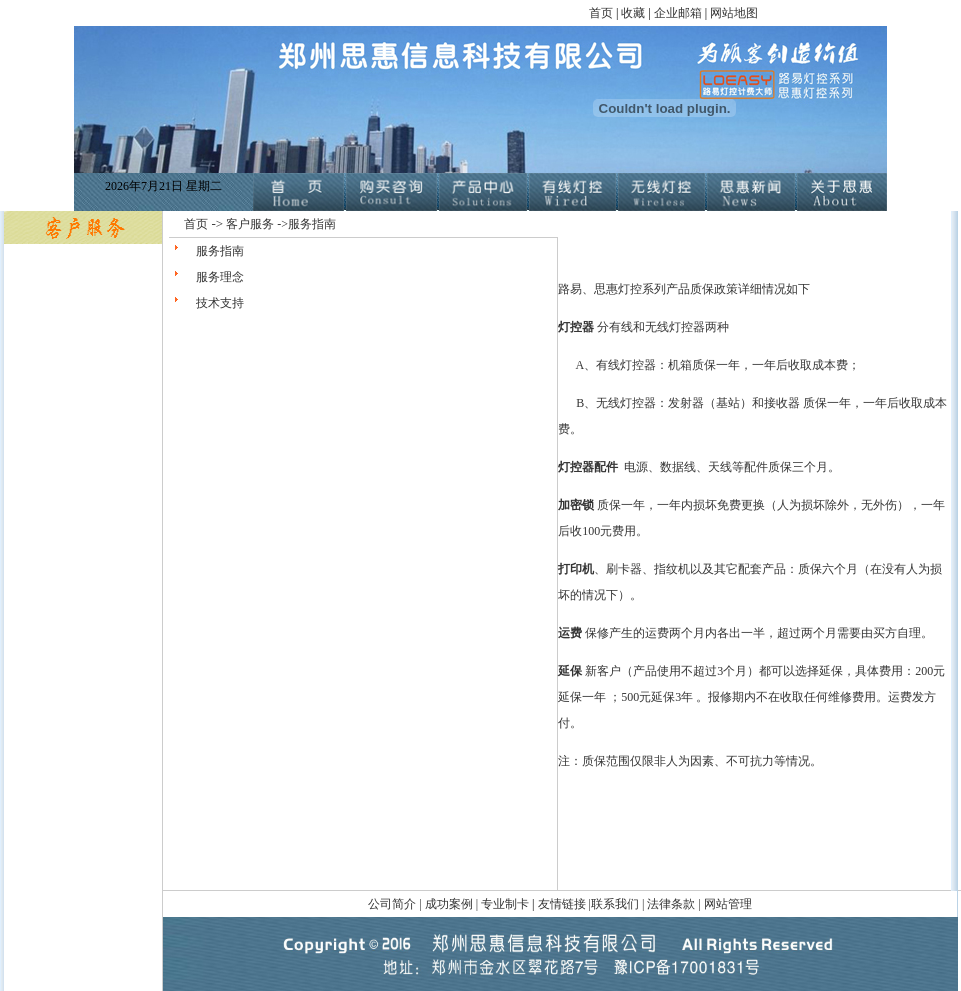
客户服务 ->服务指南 (281, 224)
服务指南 (220, 251)
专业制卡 (505, 904)
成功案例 (450, 904)
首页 (601, 13)
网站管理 (728, 904)
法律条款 (671, 904)
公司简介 (393, 904)
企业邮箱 (678, 13)
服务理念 (220, 277)
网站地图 (734, 13)
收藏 (634, 13)
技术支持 (220, 303)
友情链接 (562, 904)
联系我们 (615, 904)
